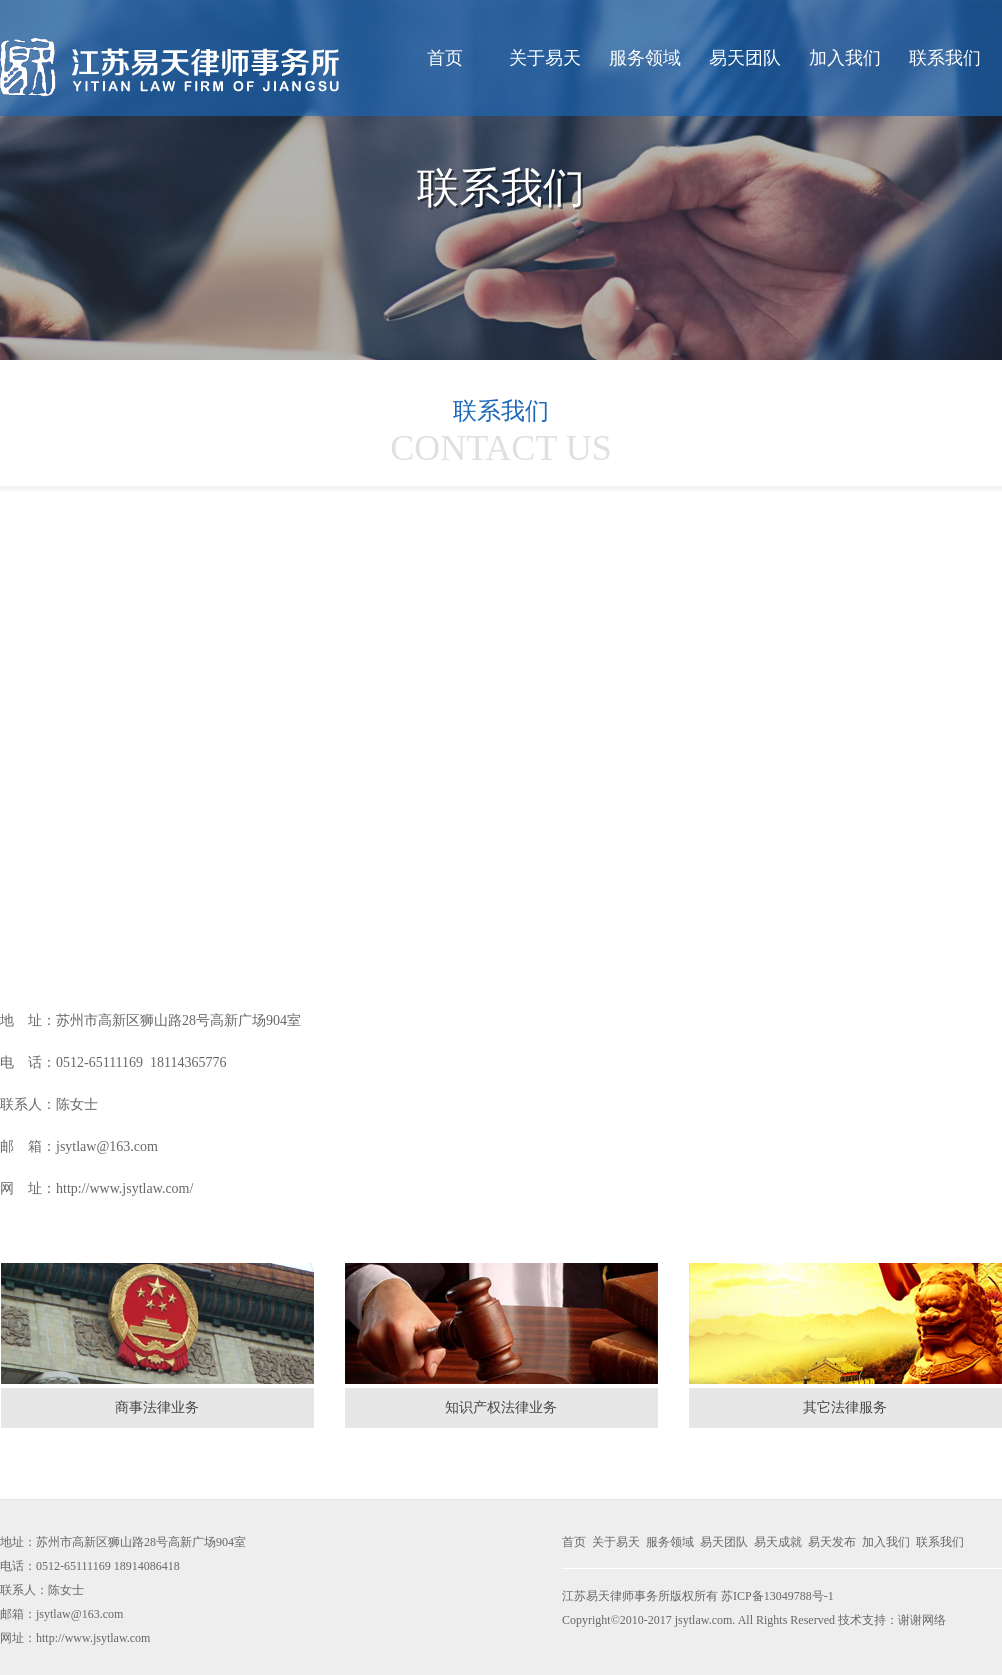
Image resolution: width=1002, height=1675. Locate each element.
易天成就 (778, 1542)
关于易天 (545, 58)
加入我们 (845, 58)
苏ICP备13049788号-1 (777, 1596)
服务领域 (645, 58)
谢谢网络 (922, 1620)
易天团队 (745, 58)
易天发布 (832, 1542)
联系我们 (945, 58)
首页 (445, 58)
